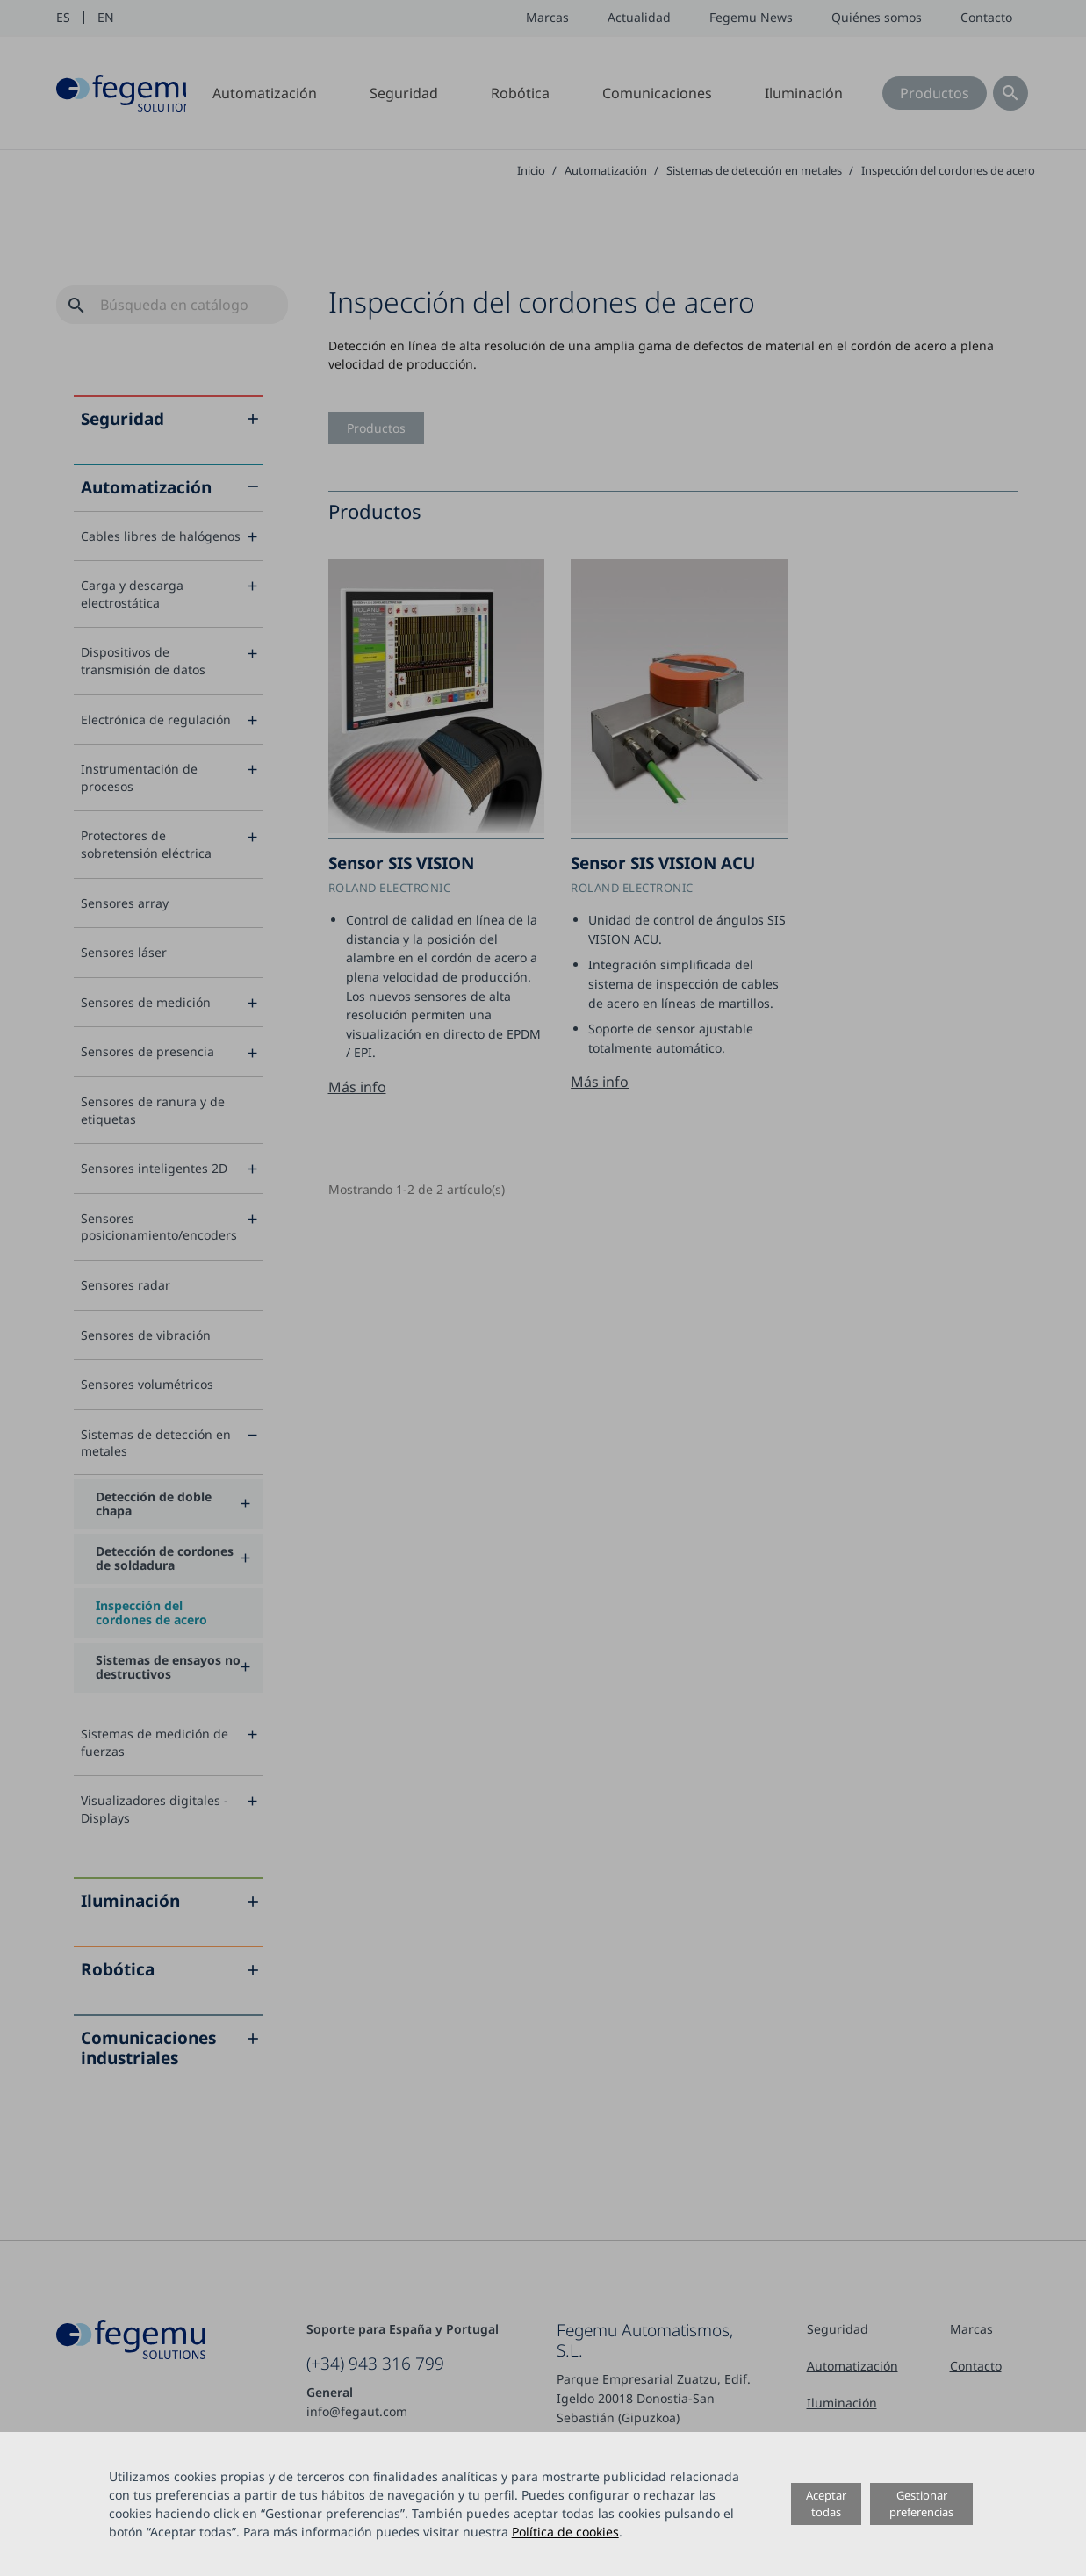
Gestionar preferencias (921, 2503)
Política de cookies (565, 2531)
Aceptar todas (826, 2503)
